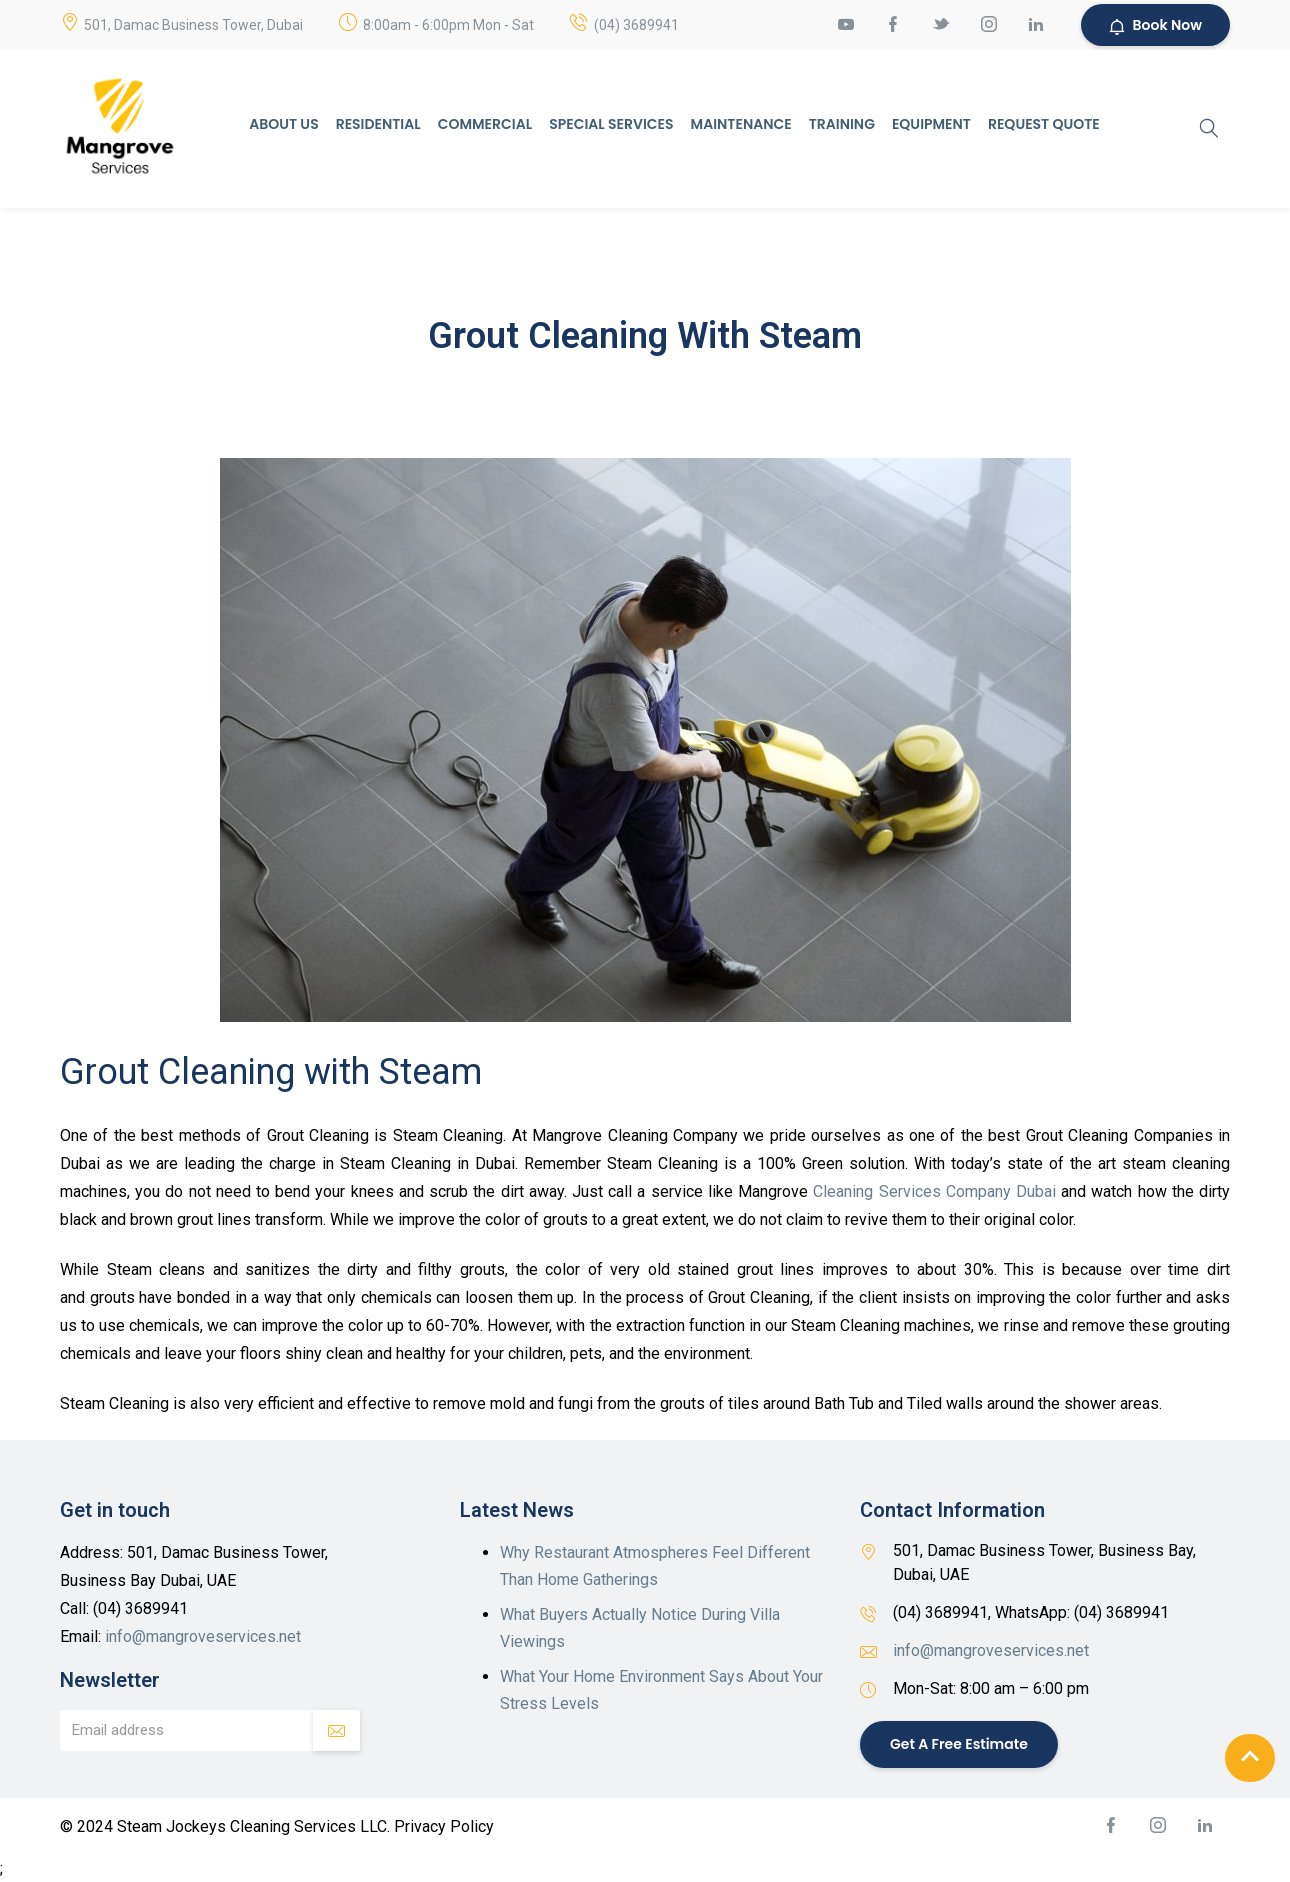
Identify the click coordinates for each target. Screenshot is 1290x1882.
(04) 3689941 (636, 25)
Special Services (611, 124)
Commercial (485, 124)
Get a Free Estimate (959, 1743)
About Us (283, 124)
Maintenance (741, 124)
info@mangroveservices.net (203, 1636)
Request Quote (1044, 124)
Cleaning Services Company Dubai (934, 1191)
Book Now (1155, 25)
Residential (378, 124)
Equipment (931, 124)
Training (842, 124)
